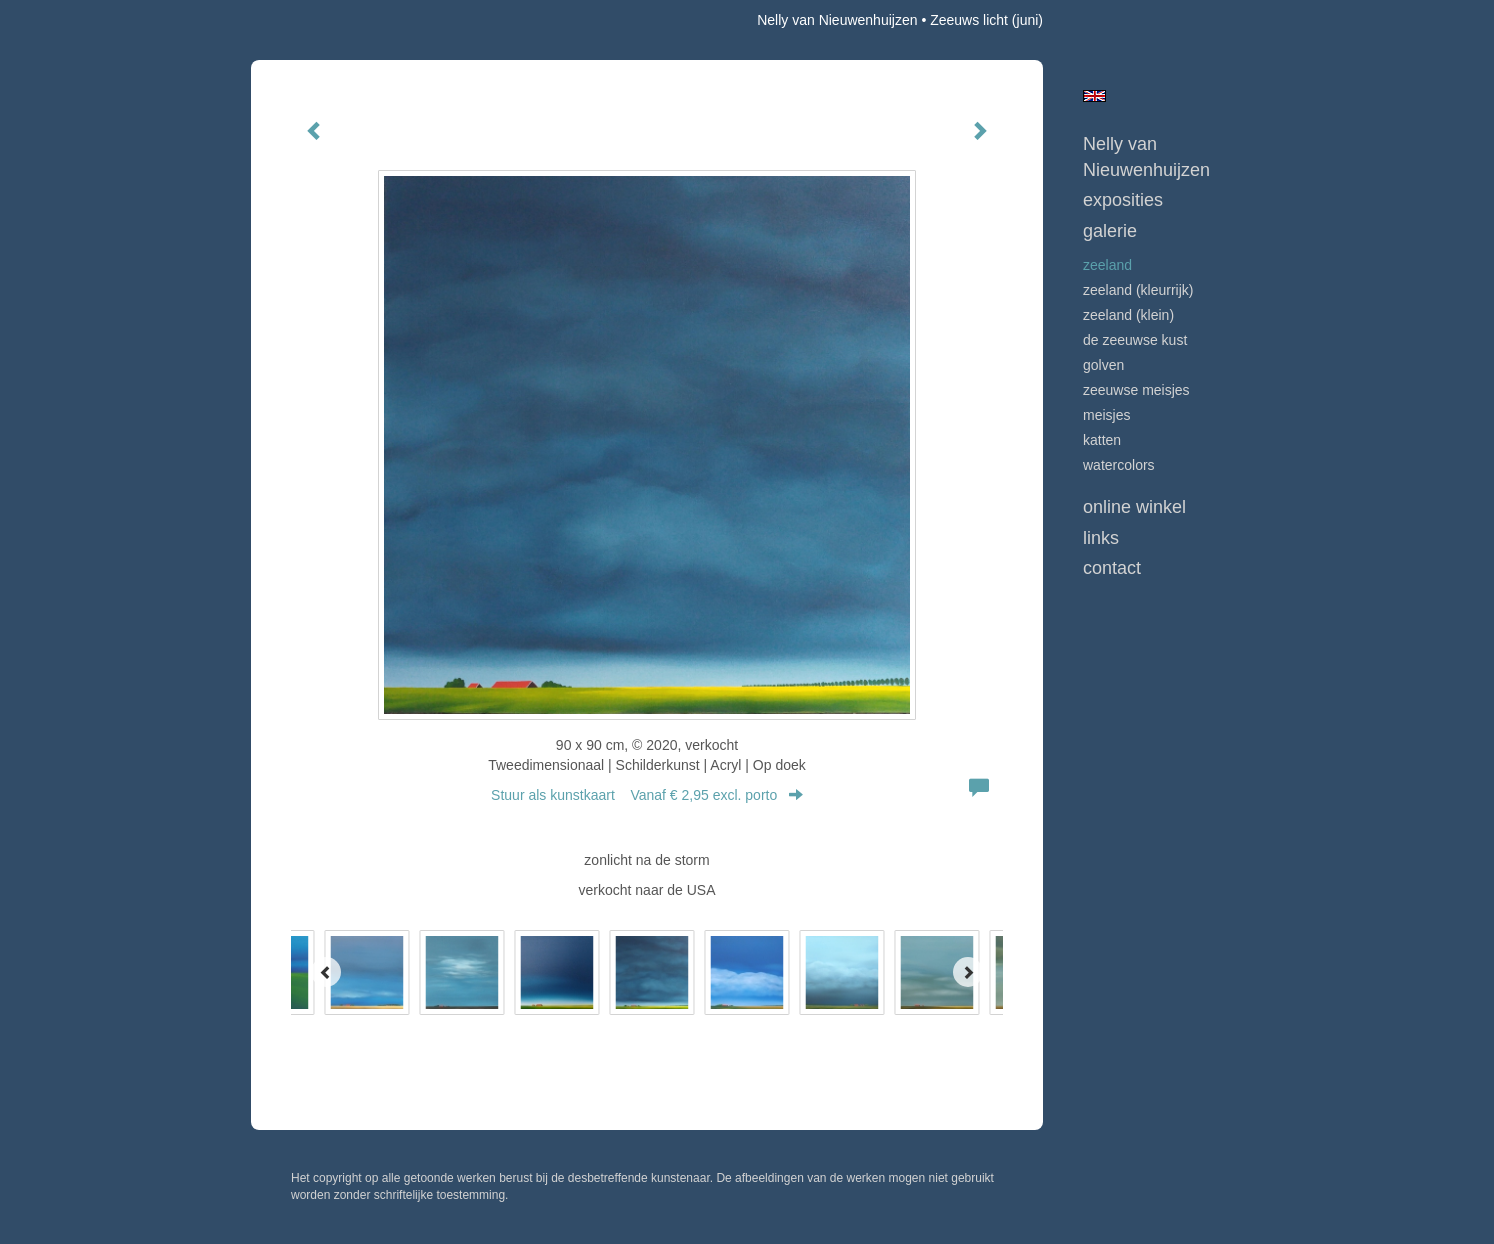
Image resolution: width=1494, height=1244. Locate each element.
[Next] (968, 972)
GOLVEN (1103, 365)
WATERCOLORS (1119, 465)
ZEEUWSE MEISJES (1136, 390)
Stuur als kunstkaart (647, 795)
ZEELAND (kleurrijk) (1138, 290)
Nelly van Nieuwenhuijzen (837, 20)
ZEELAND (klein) (1128, 315)
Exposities (1123, 200)
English (1094, 96)
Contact (1112, 568)
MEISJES (1106, 415)
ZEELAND (1107, 265)
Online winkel (1134, 507)
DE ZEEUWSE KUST (1135, 340)
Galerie (1110, 231)
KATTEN (1102, 440)
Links (1101, 538)
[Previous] (326, 972)
